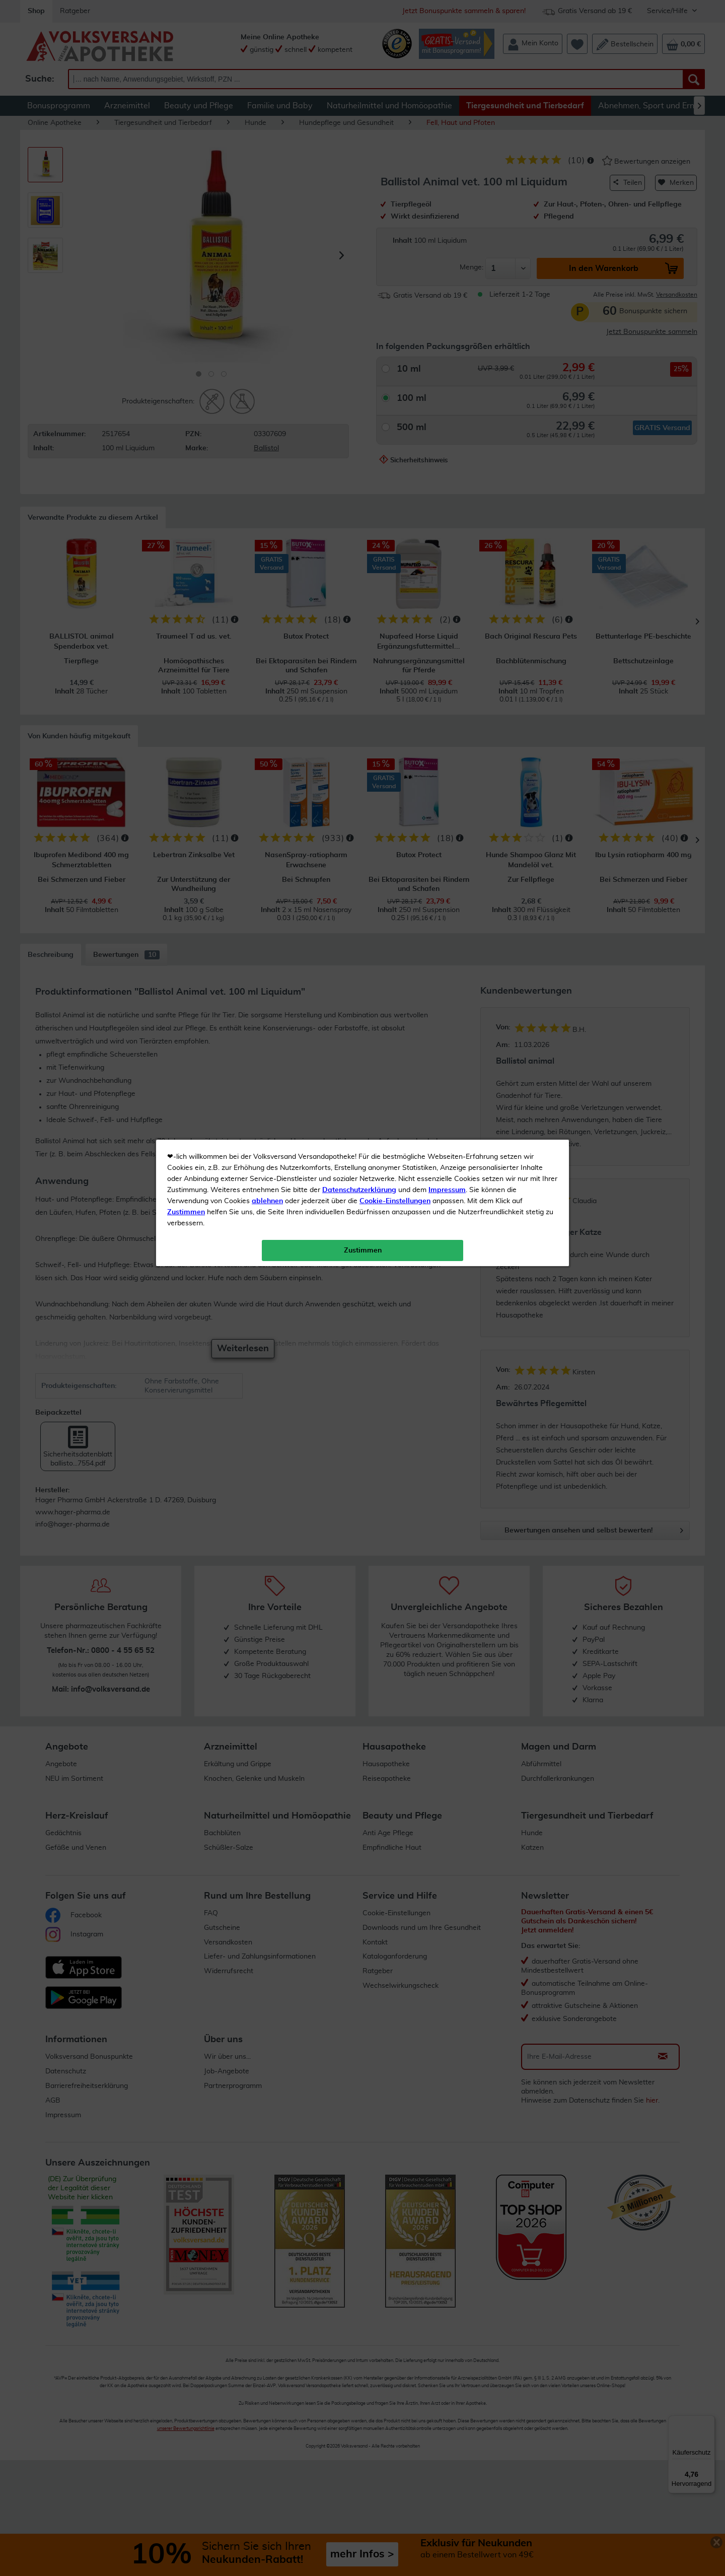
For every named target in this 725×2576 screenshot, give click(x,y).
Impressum (447, 226)
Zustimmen (186, 248)
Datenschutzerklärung (359, 226)
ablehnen (267, 237)
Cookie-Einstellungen (394, 237)
